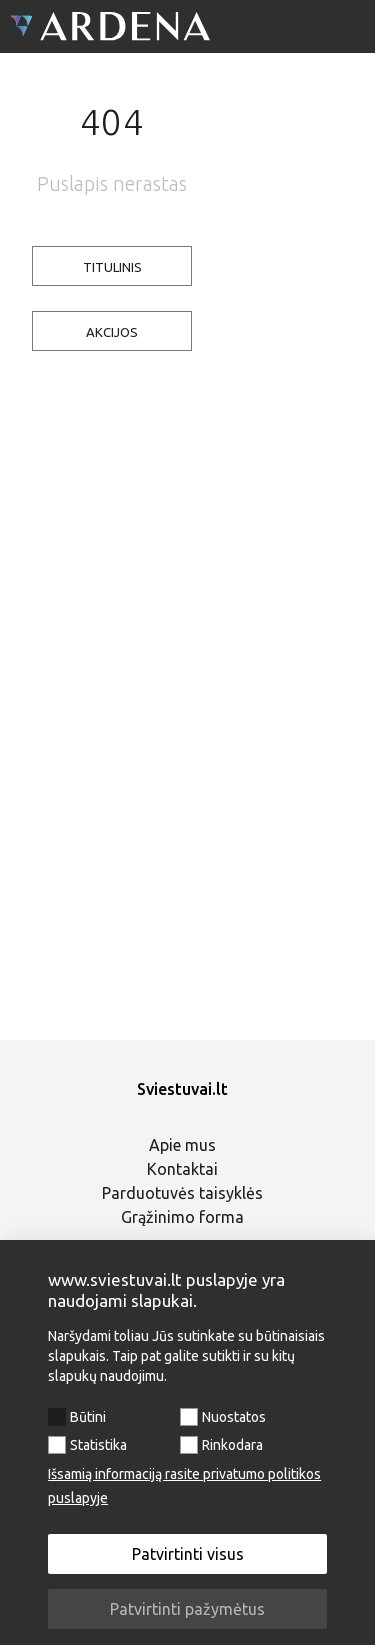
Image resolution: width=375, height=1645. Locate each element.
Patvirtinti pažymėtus (187, 1609)
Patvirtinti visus (188, 1554)
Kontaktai (182, 1169)
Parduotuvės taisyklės (182, 1193)
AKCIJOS (112, 332)
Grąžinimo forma (182, 1217)
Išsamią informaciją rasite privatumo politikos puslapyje (184, 1486)
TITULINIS (112, 267)
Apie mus (182, 1145)
